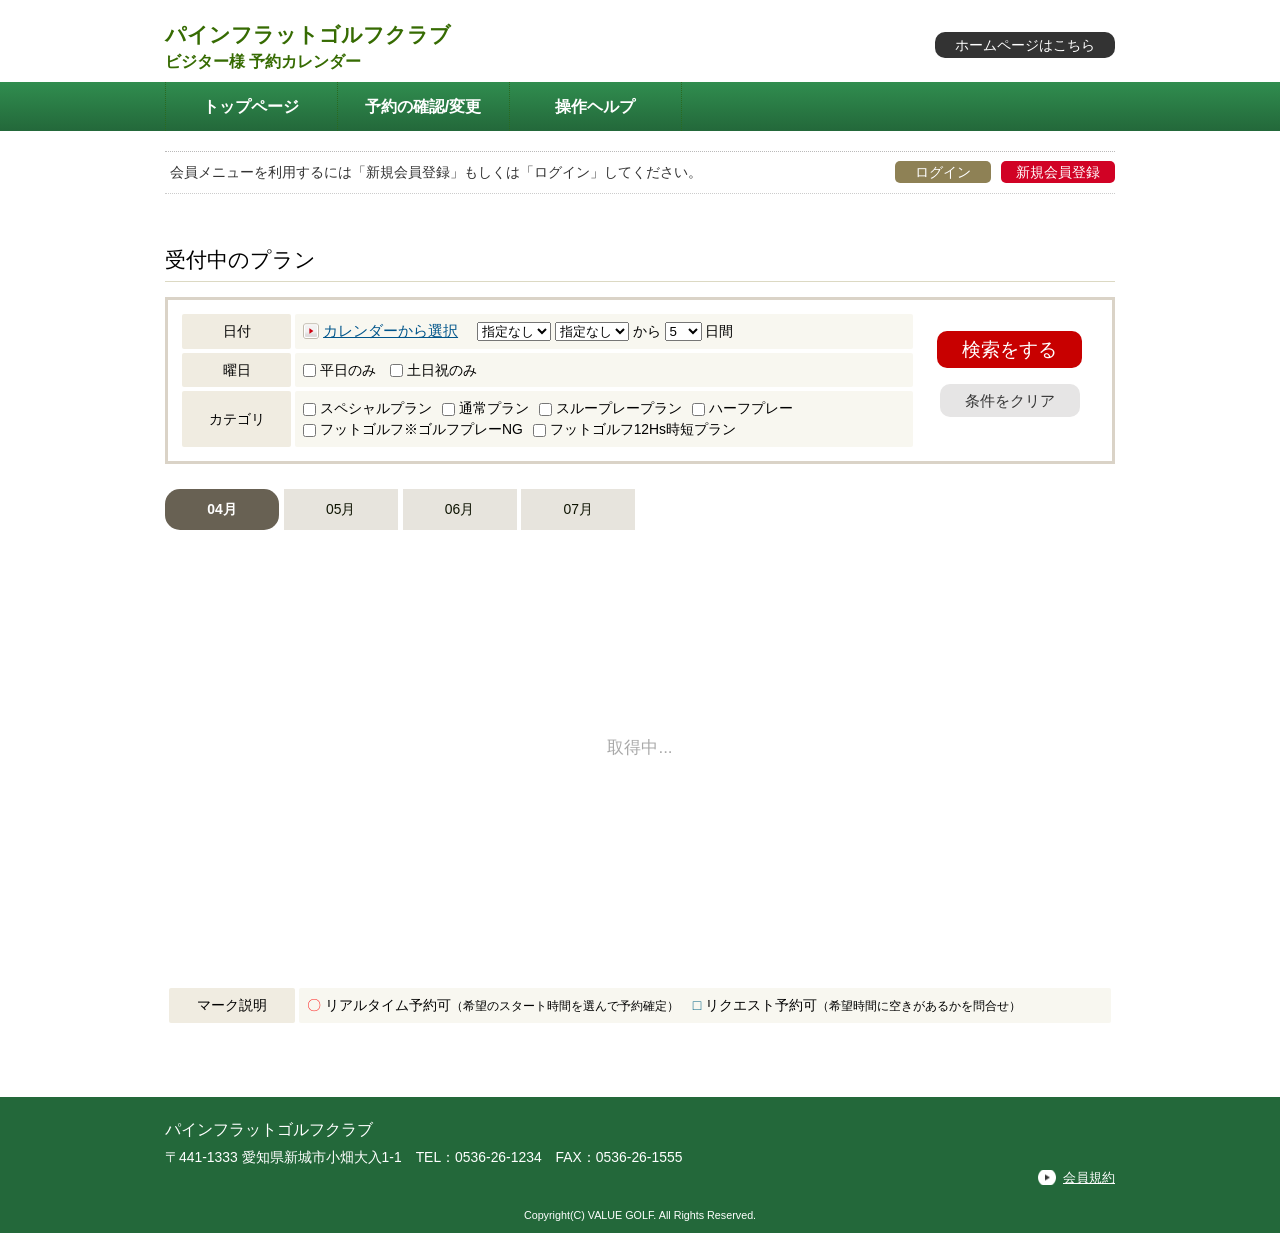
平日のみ (339, 370)
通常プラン (485, 408)
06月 (459, 509)
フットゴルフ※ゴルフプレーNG (413, 429)
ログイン (943, 172)
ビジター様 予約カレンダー (263, 61)
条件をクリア (1010, 400)
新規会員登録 (1058, 172)
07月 (578, 509)
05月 (340, 509)
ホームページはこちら (1025, 45)
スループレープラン (610, 408)
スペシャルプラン (367, 408)
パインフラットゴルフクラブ (308, 34)
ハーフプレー (742, 408)
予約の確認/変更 (423, 106)
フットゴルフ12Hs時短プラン (634, 429)
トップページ (251, 106)
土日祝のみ (433, 370)
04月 (221, 509)
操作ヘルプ (595, 106)
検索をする (1009, 349)
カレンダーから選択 (390, 331)
